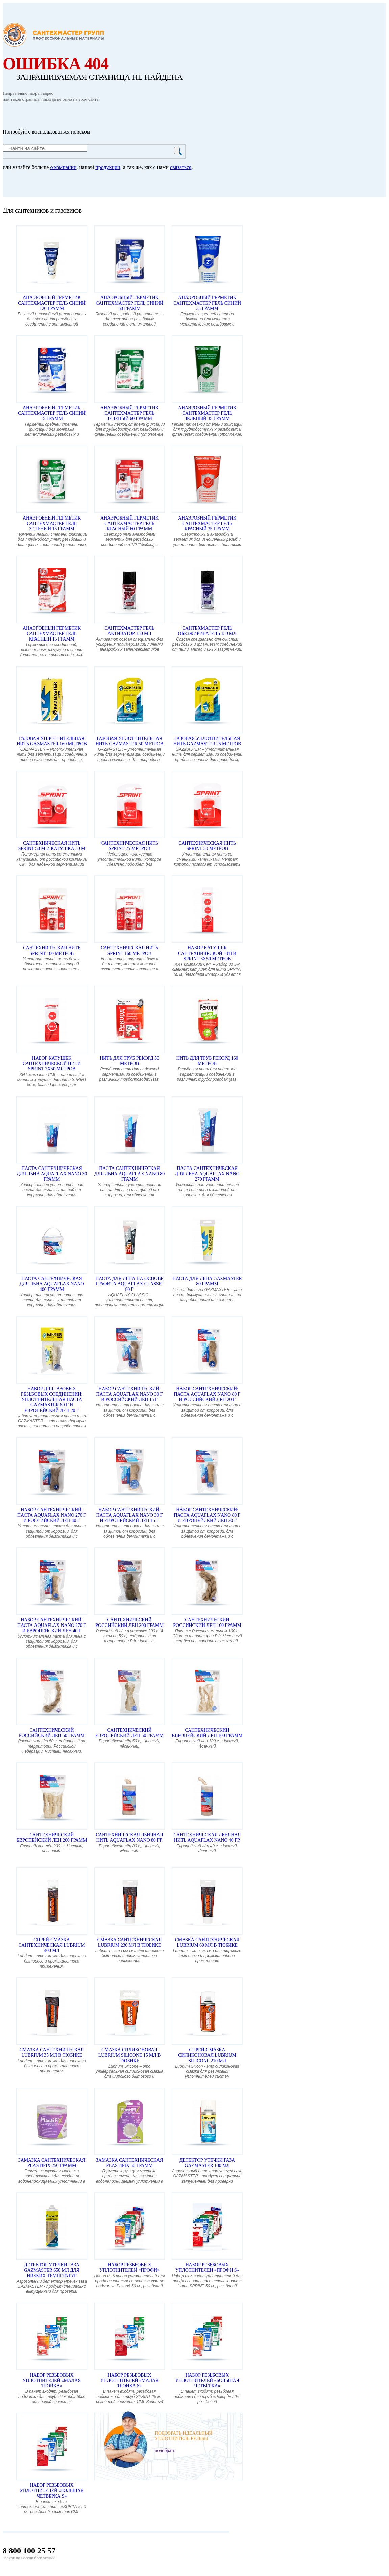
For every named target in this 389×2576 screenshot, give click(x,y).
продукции (107, 167)
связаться (181, 167)
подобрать (165, 2450)
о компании (63, 167)
